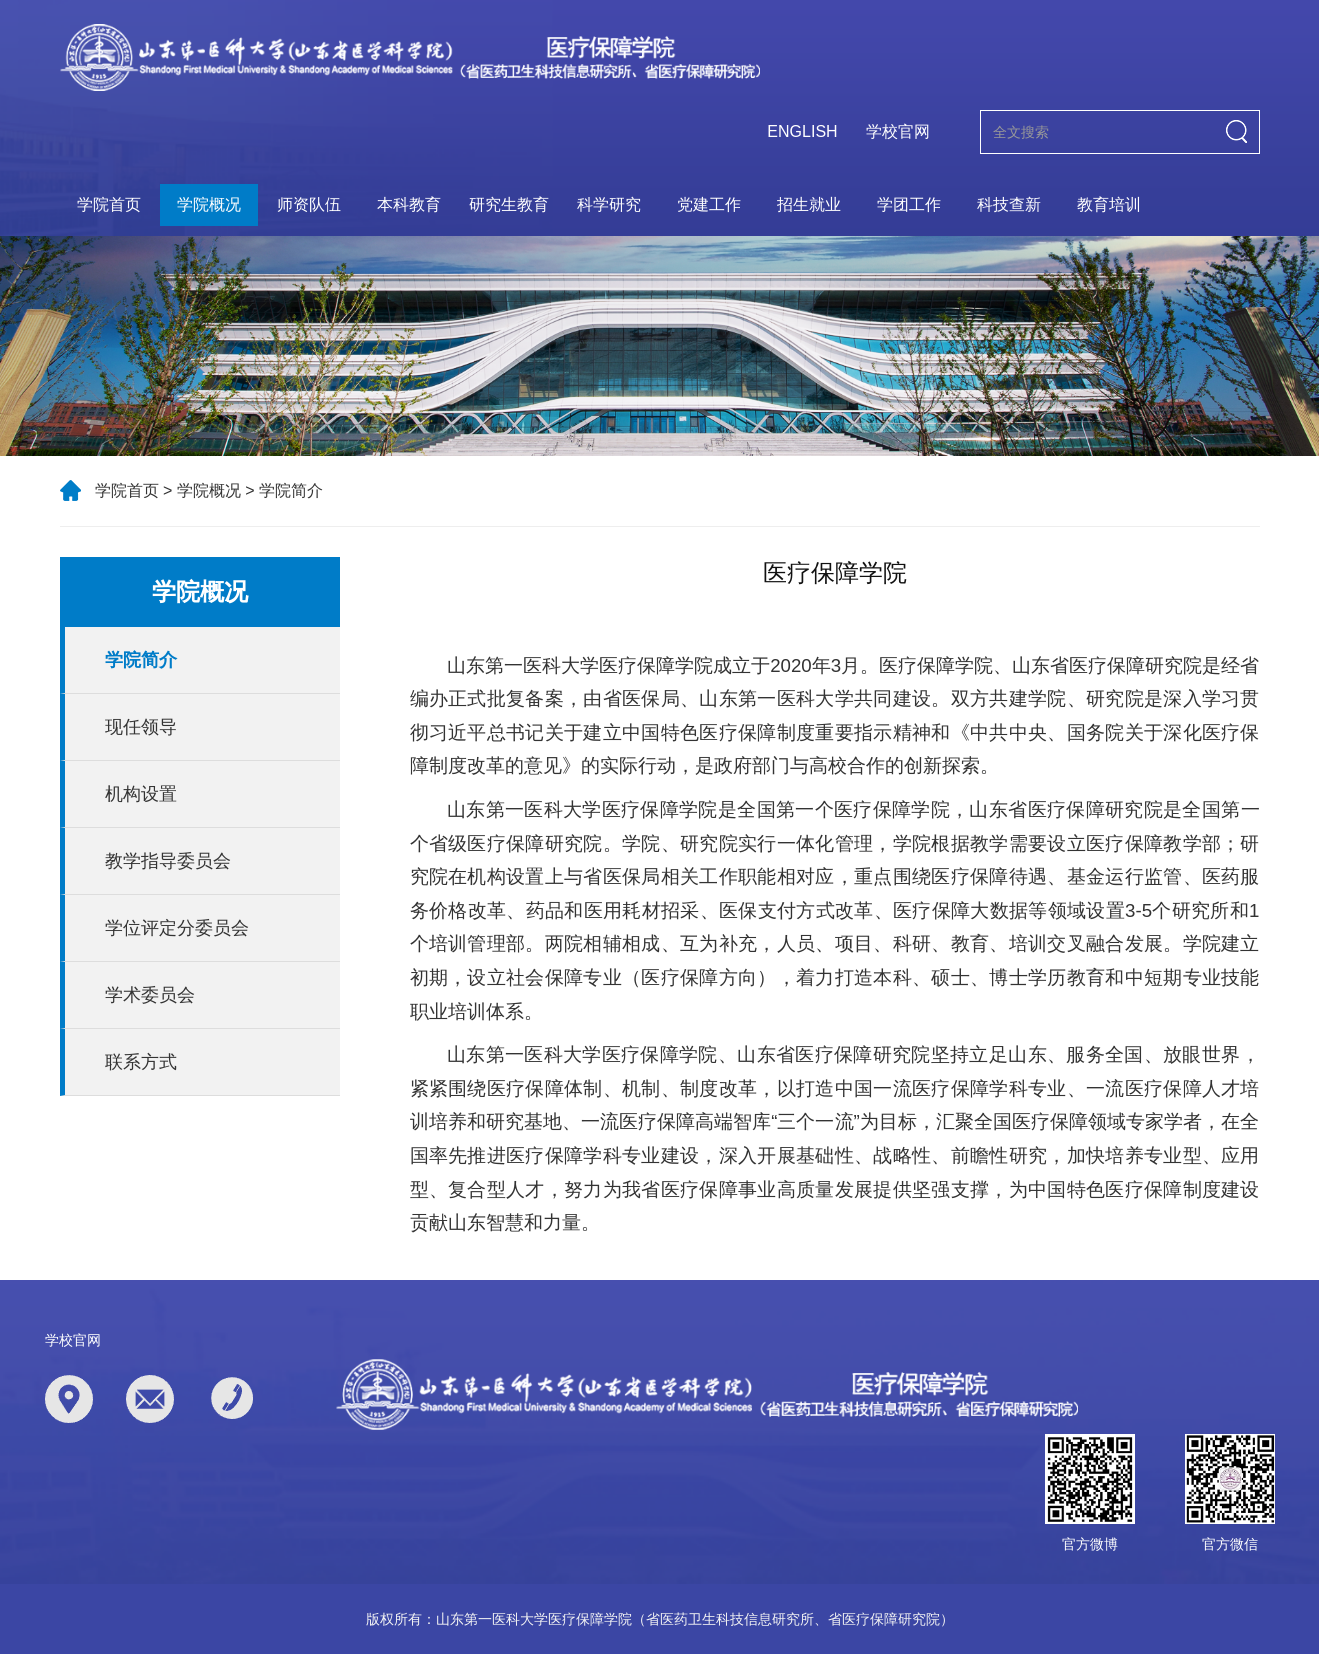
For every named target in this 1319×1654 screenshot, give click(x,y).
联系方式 (141, 1062)
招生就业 (809, 204)
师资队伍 (309, 204)
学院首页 (109, 204)
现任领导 (141, 727)
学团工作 (909, 204)
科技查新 (1009, 204)
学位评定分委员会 (177, 928)
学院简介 (291, 490)
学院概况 (209, 204)
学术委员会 (150, 995)
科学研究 (609, 204)
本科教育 (409, 204)
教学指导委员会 (168, 861)
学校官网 (898, 131)
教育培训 (1109, 204)
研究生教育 (509, 204)
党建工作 (709, 204)
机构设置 (141, 794)
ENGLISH (802, 131)
